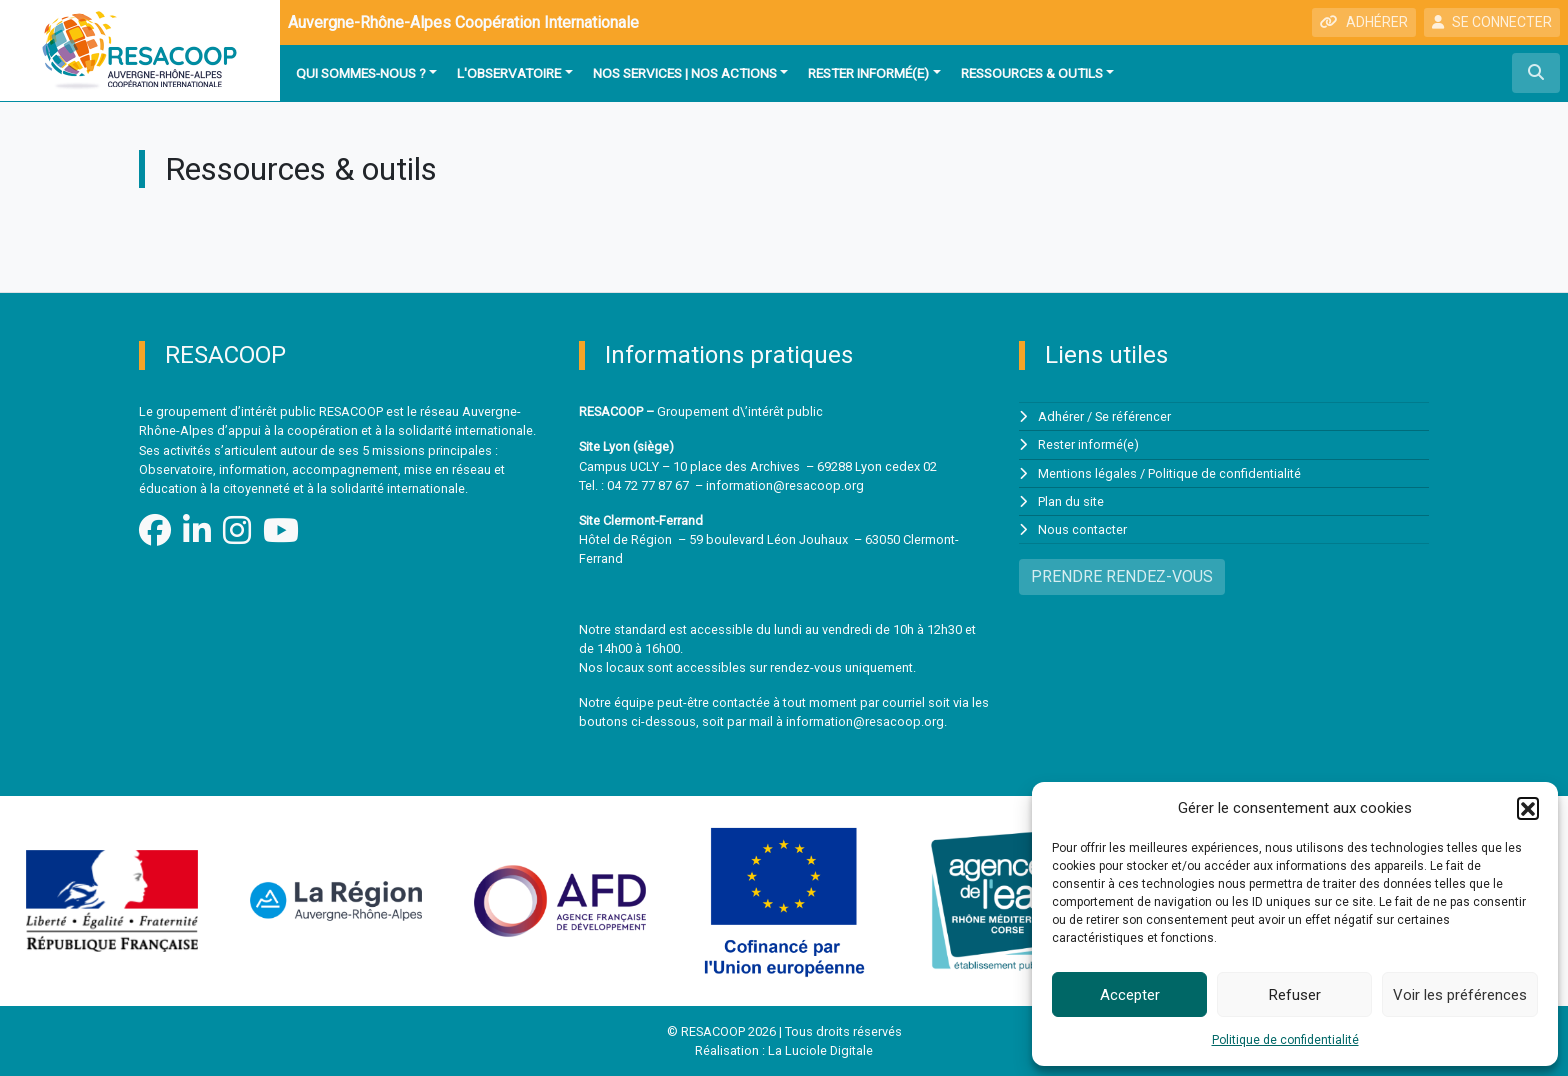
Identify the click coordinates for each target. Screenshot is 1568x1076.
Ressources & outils (1032, 73)
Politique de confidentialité (1285, 1040)
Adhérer (1061, 416)
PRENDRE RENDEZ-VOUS (1122, 576)
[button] (1528, 808)
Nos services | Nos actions (685, 73)
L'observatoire (509, 73)
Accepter (1130, 995)
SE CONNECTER (1492, 22)
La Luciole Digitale (820, 1050)
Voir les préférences (1460, 995)
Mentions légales (1087, 473)
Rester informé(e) (868, 73)
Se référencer (1133, 416)
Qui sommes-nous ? (361, 73)
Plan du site (1071, 501)
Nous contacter (1082, 529)
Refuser (1295, 995)
